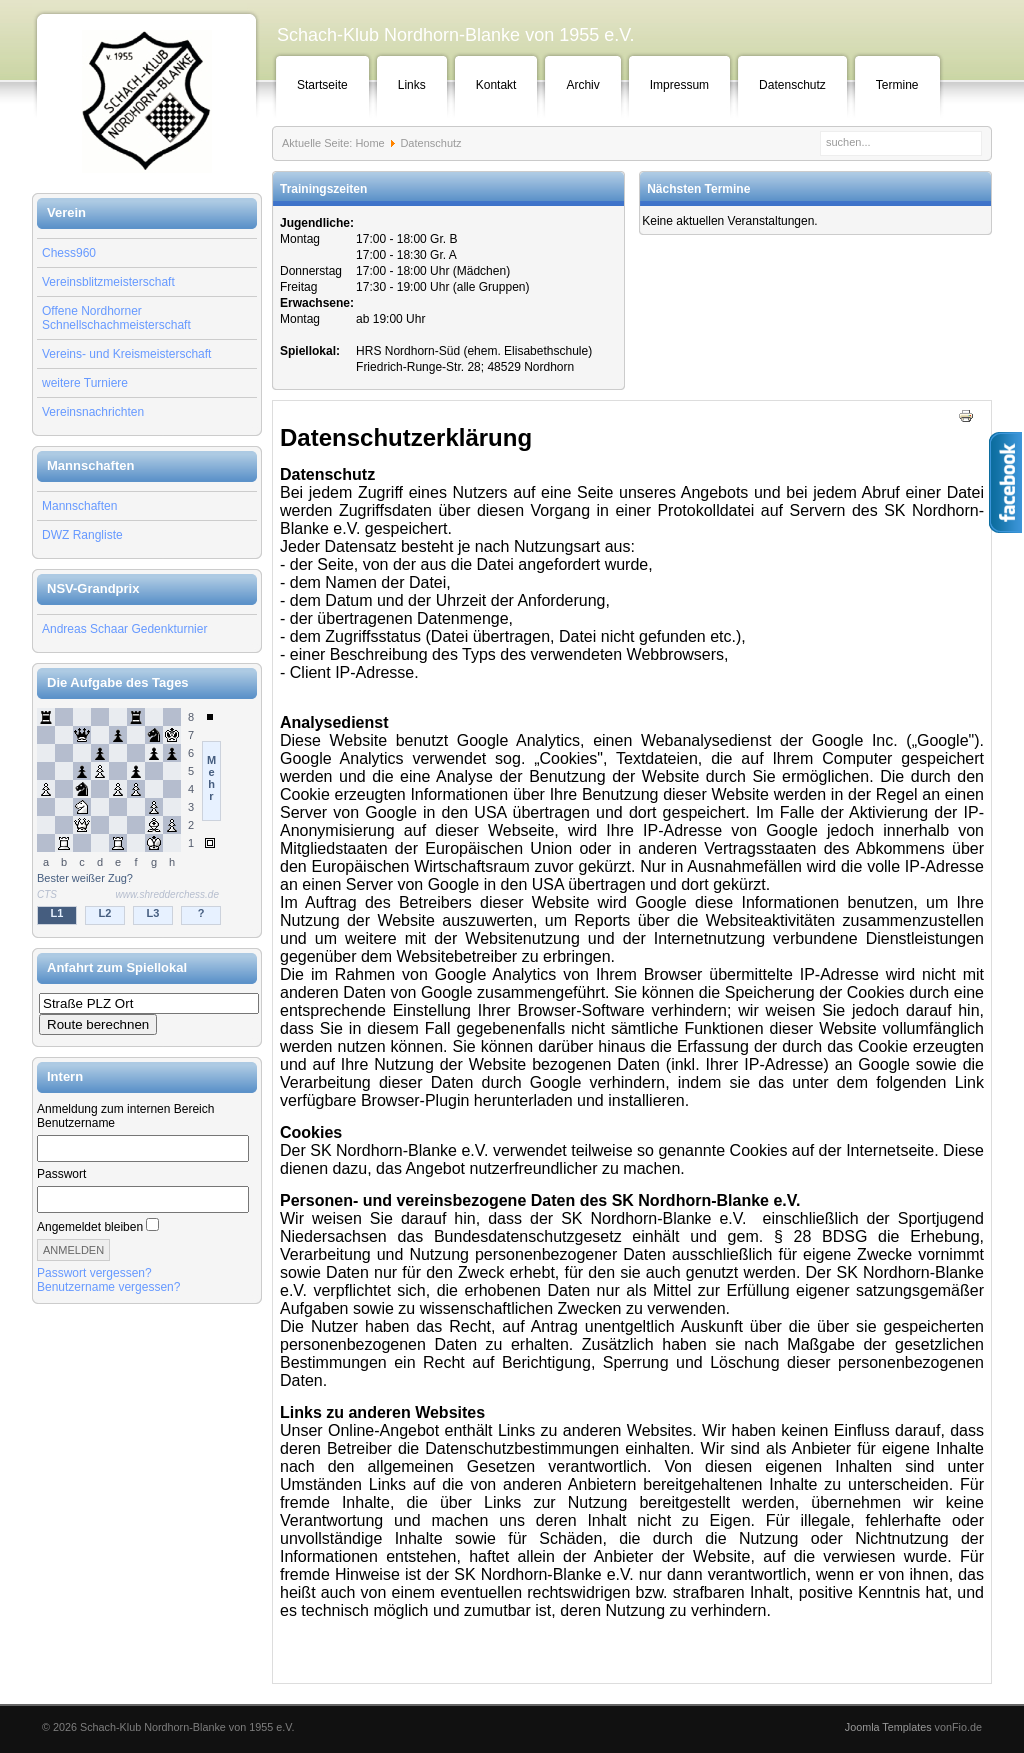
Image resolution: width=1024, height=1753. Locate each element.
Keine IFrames (147, 818)
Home (369, 143)
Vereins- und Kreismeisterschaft (126, 354)
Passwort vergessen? (94, 1273)
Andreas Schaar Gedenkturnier (124, 629)
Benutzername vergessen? (108, 1287)
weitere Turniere (85, 383)
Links (412, 85)
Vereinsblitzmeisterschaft (108, 282)
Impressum (679, 85)
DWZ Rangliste (82, 535)
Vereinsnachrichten (93, 412)
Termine (897, 85)
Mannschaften (79, 506)
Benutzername (76, 1123)
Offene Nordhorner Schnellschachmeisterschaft (116, 318)
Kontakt (496, 85)
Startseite (322, 85)
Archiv (582, 85)
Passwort (61, 1174)
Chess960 (69, 253)
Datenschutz (792, 85)
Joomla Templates (888, 1727)
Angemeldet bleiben (90, 1227)
